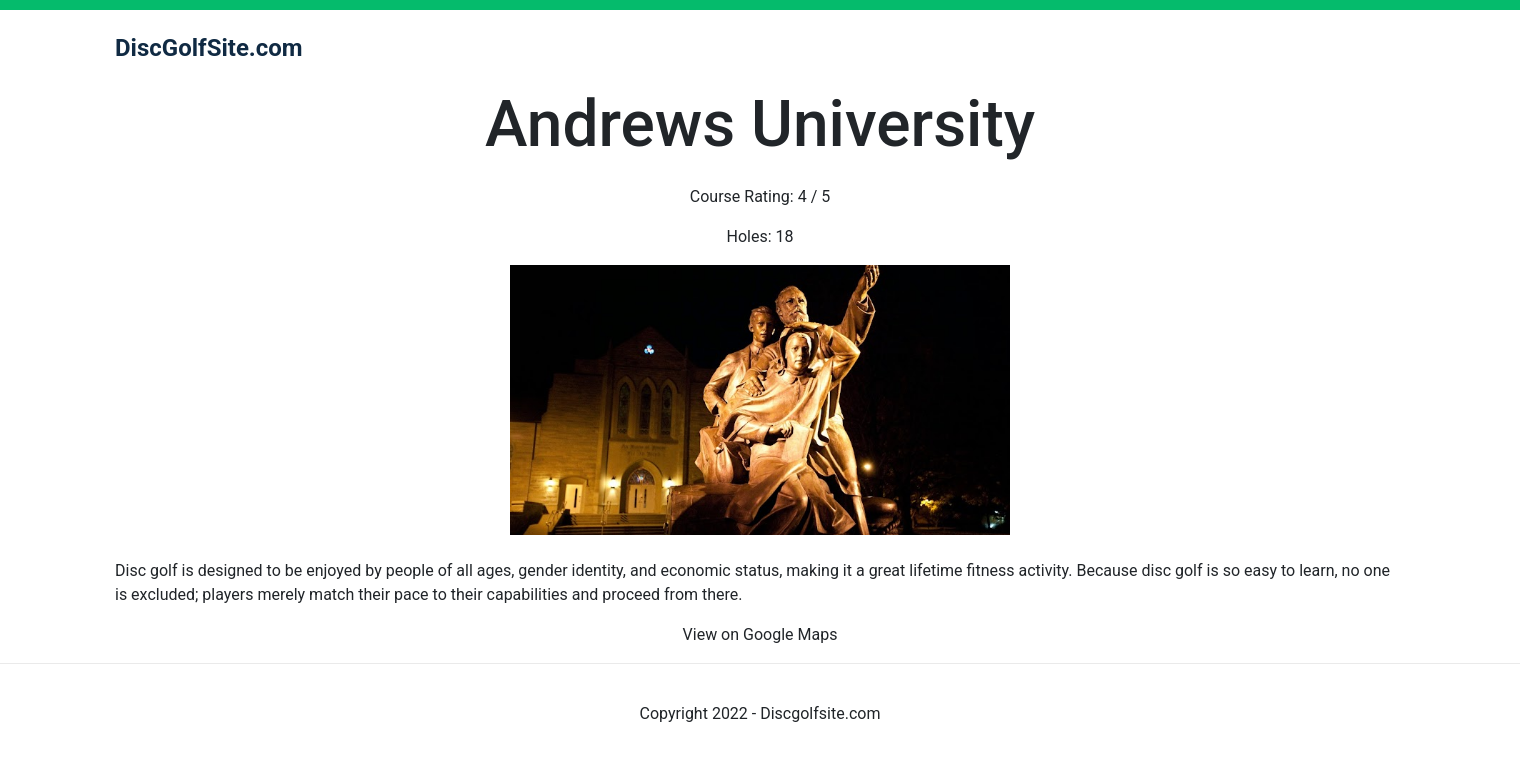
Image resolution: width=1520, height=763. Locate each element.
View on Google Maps (760, 634)
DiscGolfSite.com (209, 48)
